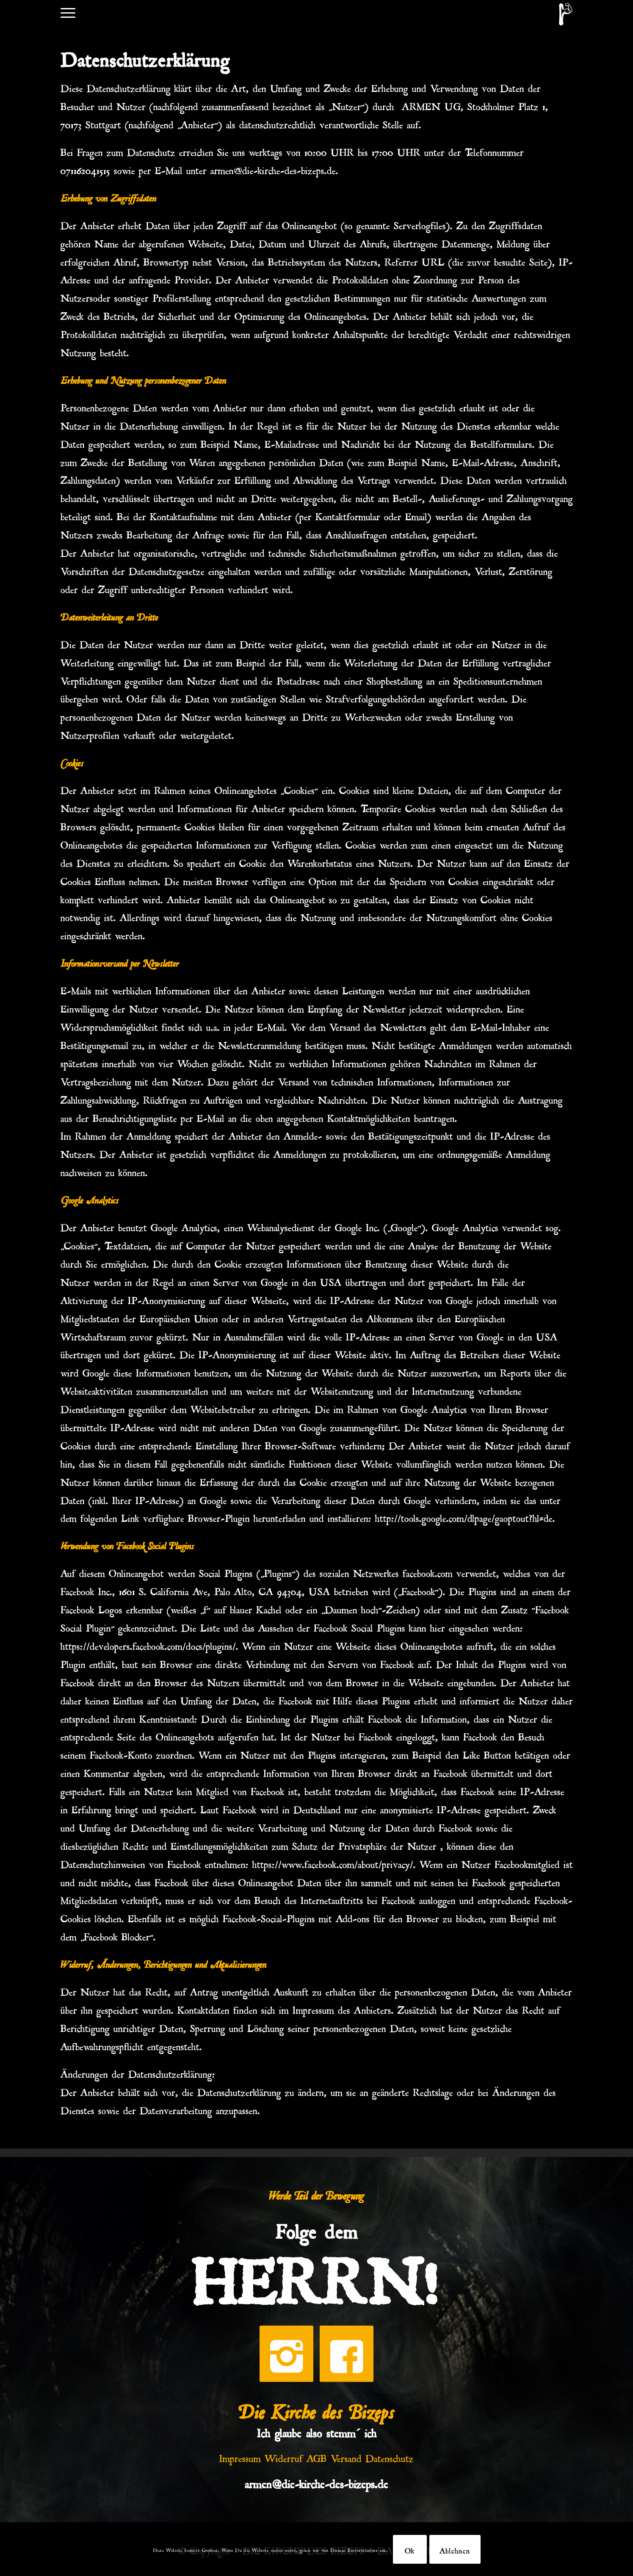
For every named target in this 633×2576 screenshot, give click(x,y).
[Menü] (68, 12)
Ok (410, 2549)
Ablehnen (455, 2549)
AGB (317, 2456)
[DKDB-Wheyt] (565, 14)
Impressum (240, 2456)
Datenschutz (389, 2456)
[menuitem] (68, 12)
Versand (346, 2456)
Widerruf (284, 2456)
